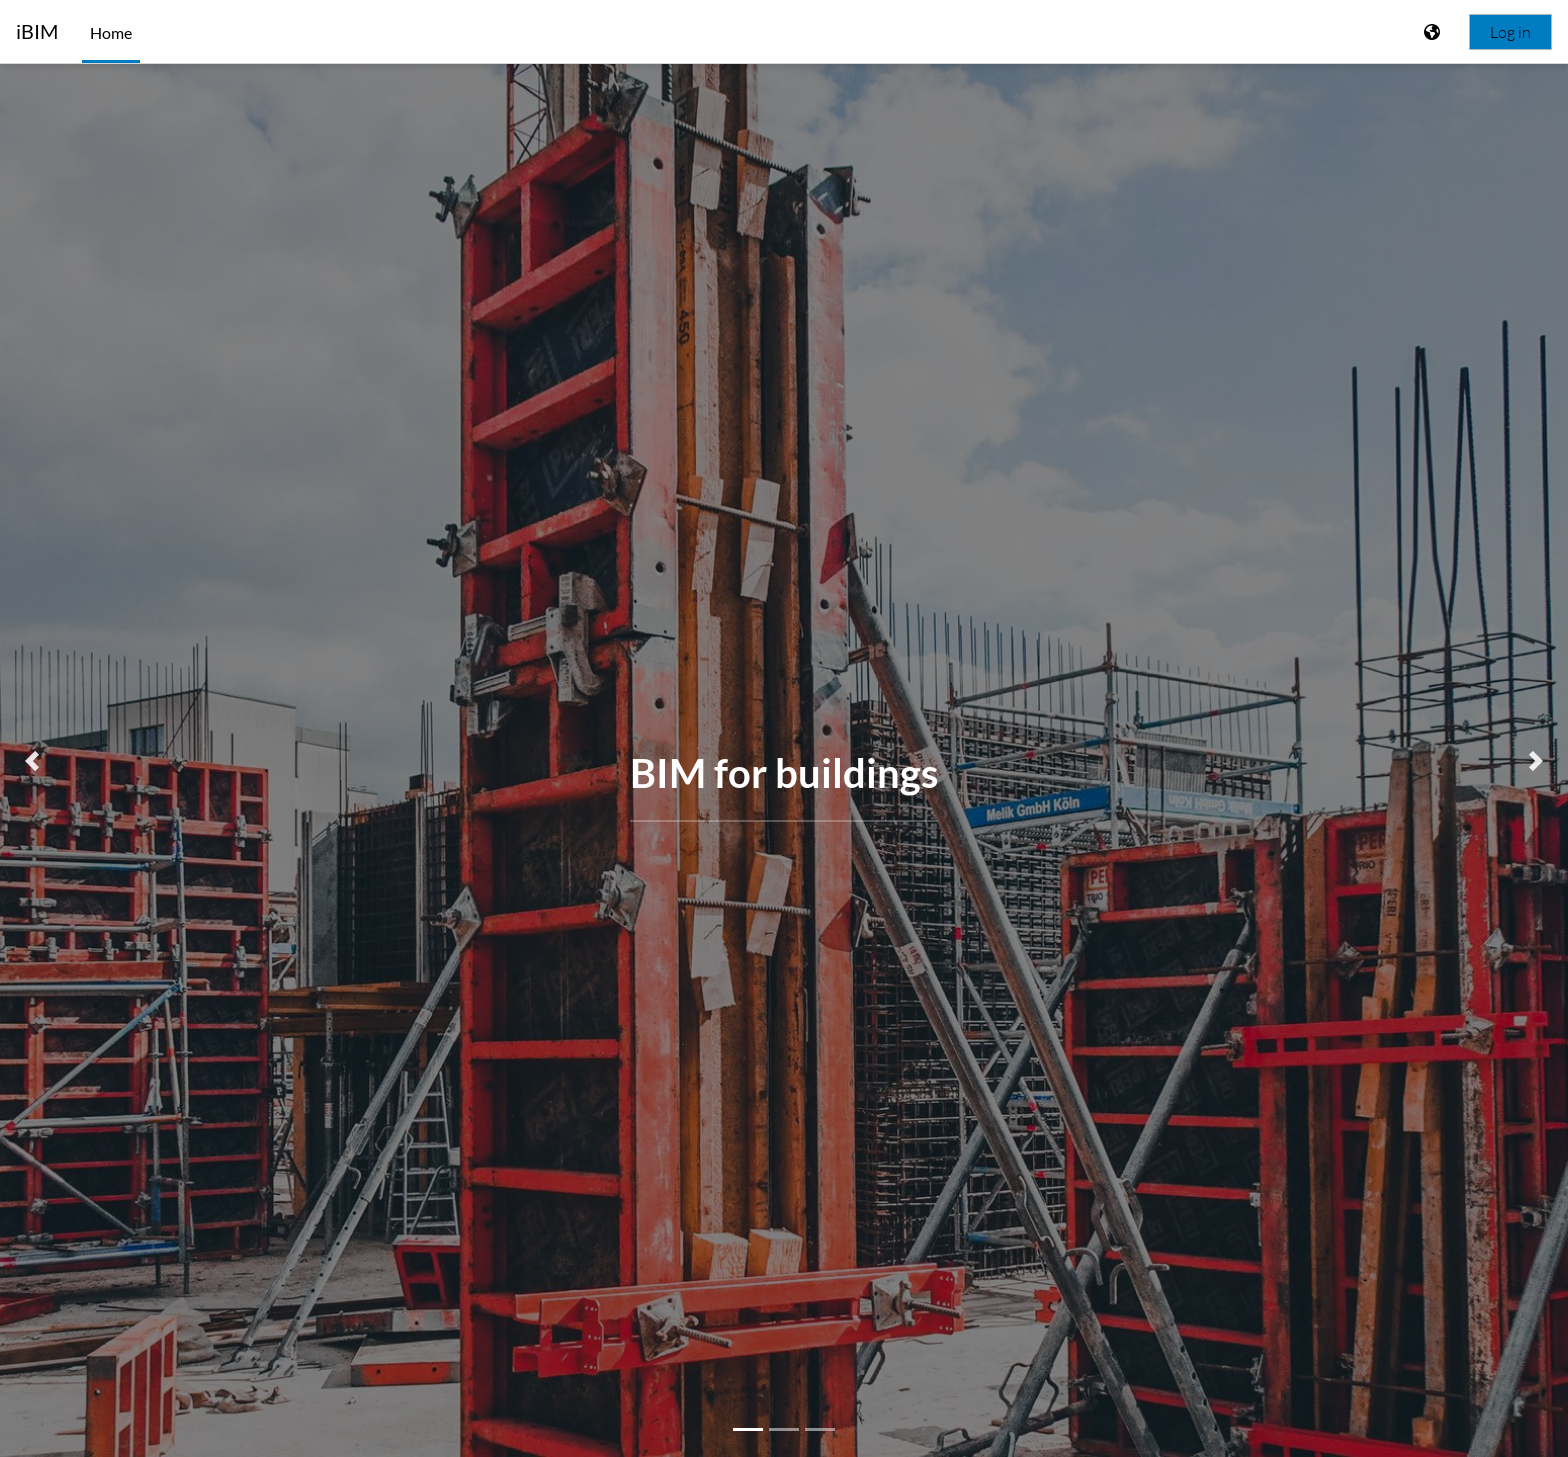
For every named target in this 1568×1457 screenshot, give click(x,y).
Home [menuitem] (111, 32)
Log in (1510, 32)
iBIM (37, 31)
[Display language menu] (1434, 32)
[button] (32, 761)
